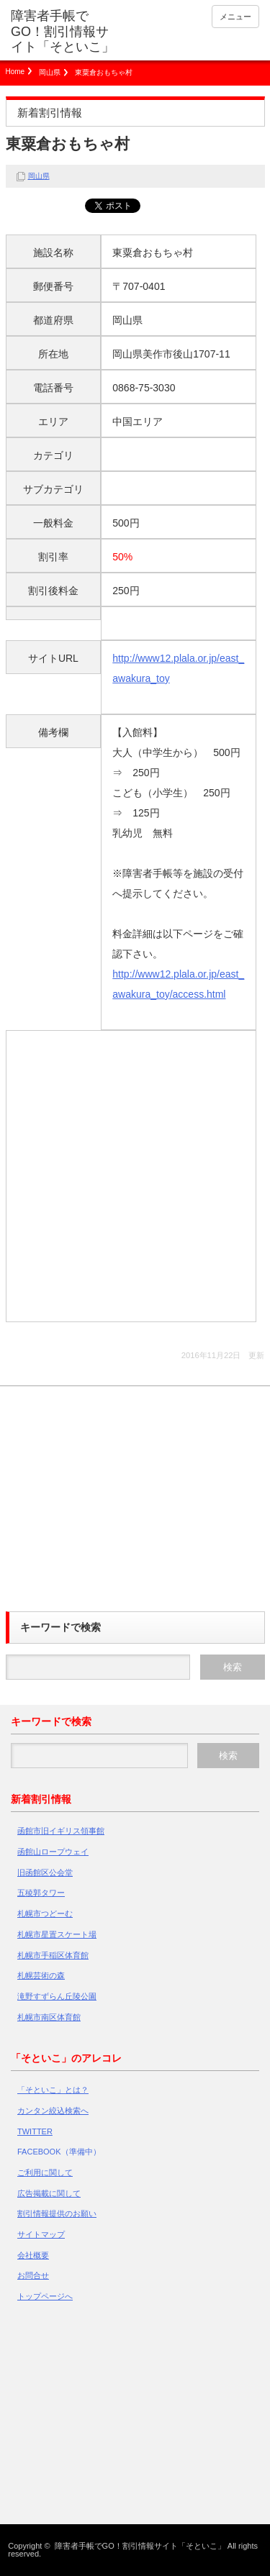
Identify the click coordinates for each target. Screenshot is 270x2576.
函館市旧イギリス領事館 (60, 1830)
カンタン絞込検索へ (53, 2110)
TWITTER (35, 2131)
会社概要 (33, 2255)
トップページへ (45, 2296)
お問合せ (33, 2275)
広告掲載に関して (49, 2193)
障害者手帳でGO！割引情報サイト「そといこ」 (62, 31)
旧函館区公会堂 (45, 1872)
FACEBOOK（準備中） (59, 2151)
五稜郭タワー (41, 1892)
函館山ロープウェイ (53, 1851)
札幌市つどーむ (45, 1913)
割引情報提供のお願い (56, 2213)
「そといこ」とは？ (53, 2089)
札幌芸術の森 (41, 1975)
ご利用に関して (45, 2172)
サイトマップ (41, 2234)
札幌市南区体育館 (49, 2017)
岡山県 (49, 72)
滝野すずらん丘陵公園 (56, 1996)
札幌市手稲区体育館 (53, 1955)
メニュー (235, 16)
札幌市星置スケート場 (56, 1934)
